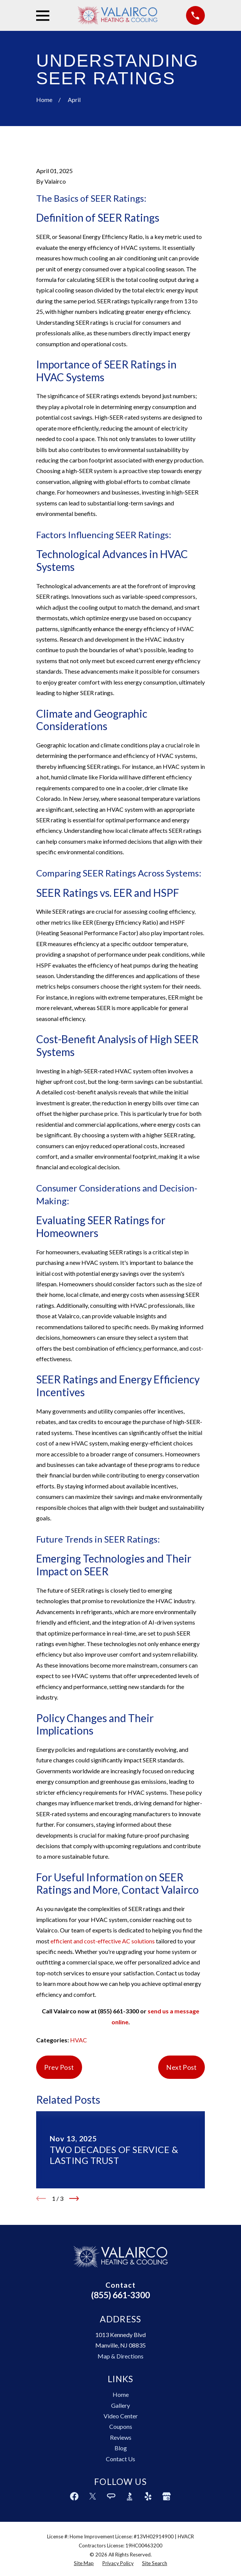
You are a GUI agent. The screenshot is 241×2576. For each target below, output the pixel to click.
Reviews (120, 2437)
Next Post (181, 2067)
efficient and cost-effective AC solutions (102, 1941)
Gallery (120, 2405)
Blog (120, 2447)
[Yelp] (148, 2496)
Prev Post (59, 2067)
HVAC (78, 2039)
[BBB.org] (129, 2496)
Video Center (121, 2415)
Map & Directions (120, 2356)
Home (121, 2394)
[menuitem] (84, 2563)
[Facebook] (74, 2496)
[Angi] (111, 2496)
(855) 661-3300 (120, 2295)
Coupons (120, 2426)
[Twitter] (92, 2496)
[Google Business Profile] (166, 2496)
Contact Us (120, 2458)
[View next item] (74, 2198)
